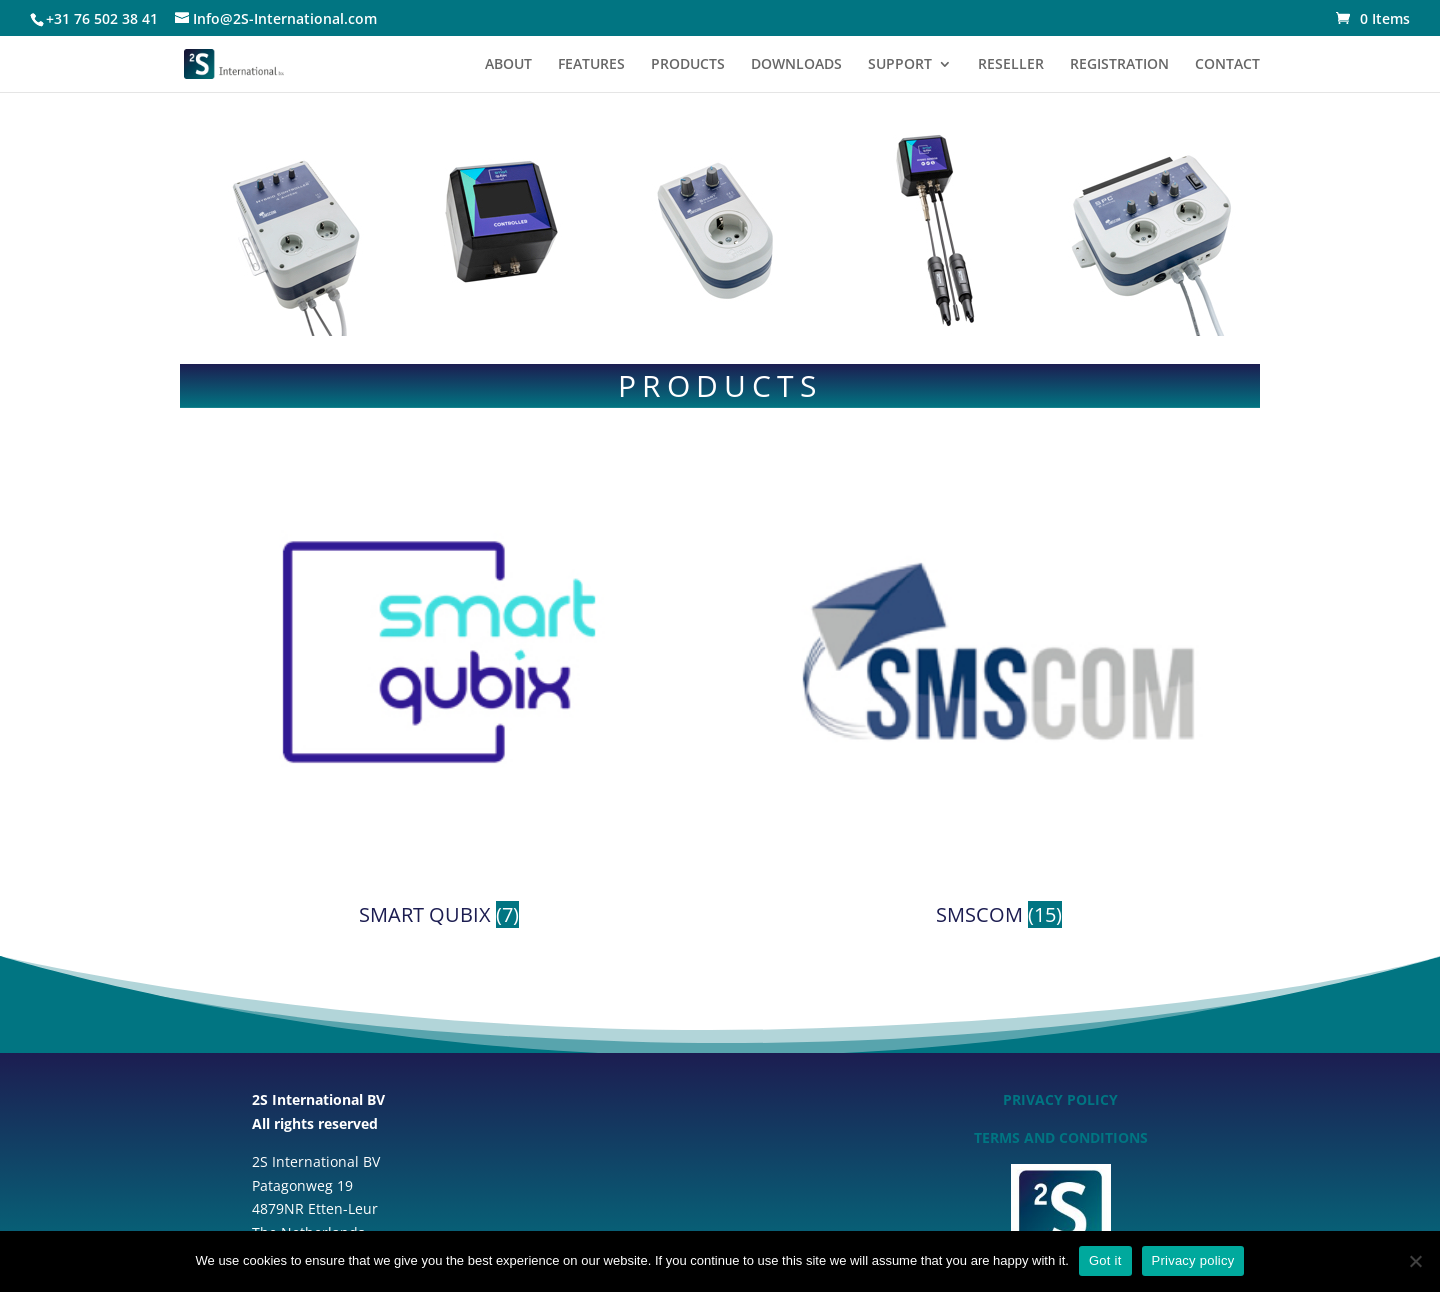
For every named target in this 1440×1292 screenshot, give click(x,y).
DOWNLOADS (796, 65)
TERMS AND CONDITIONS (1061, 1137)
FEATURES (591, 65)
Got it (1105, 1260)
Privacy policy (1193, 1260)
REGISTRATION (1119, 65)
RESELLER (1011, 65)
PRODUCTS (688, 65)
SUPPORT (900, 65)
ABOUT (508, 65)
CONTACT (1227, 65)
